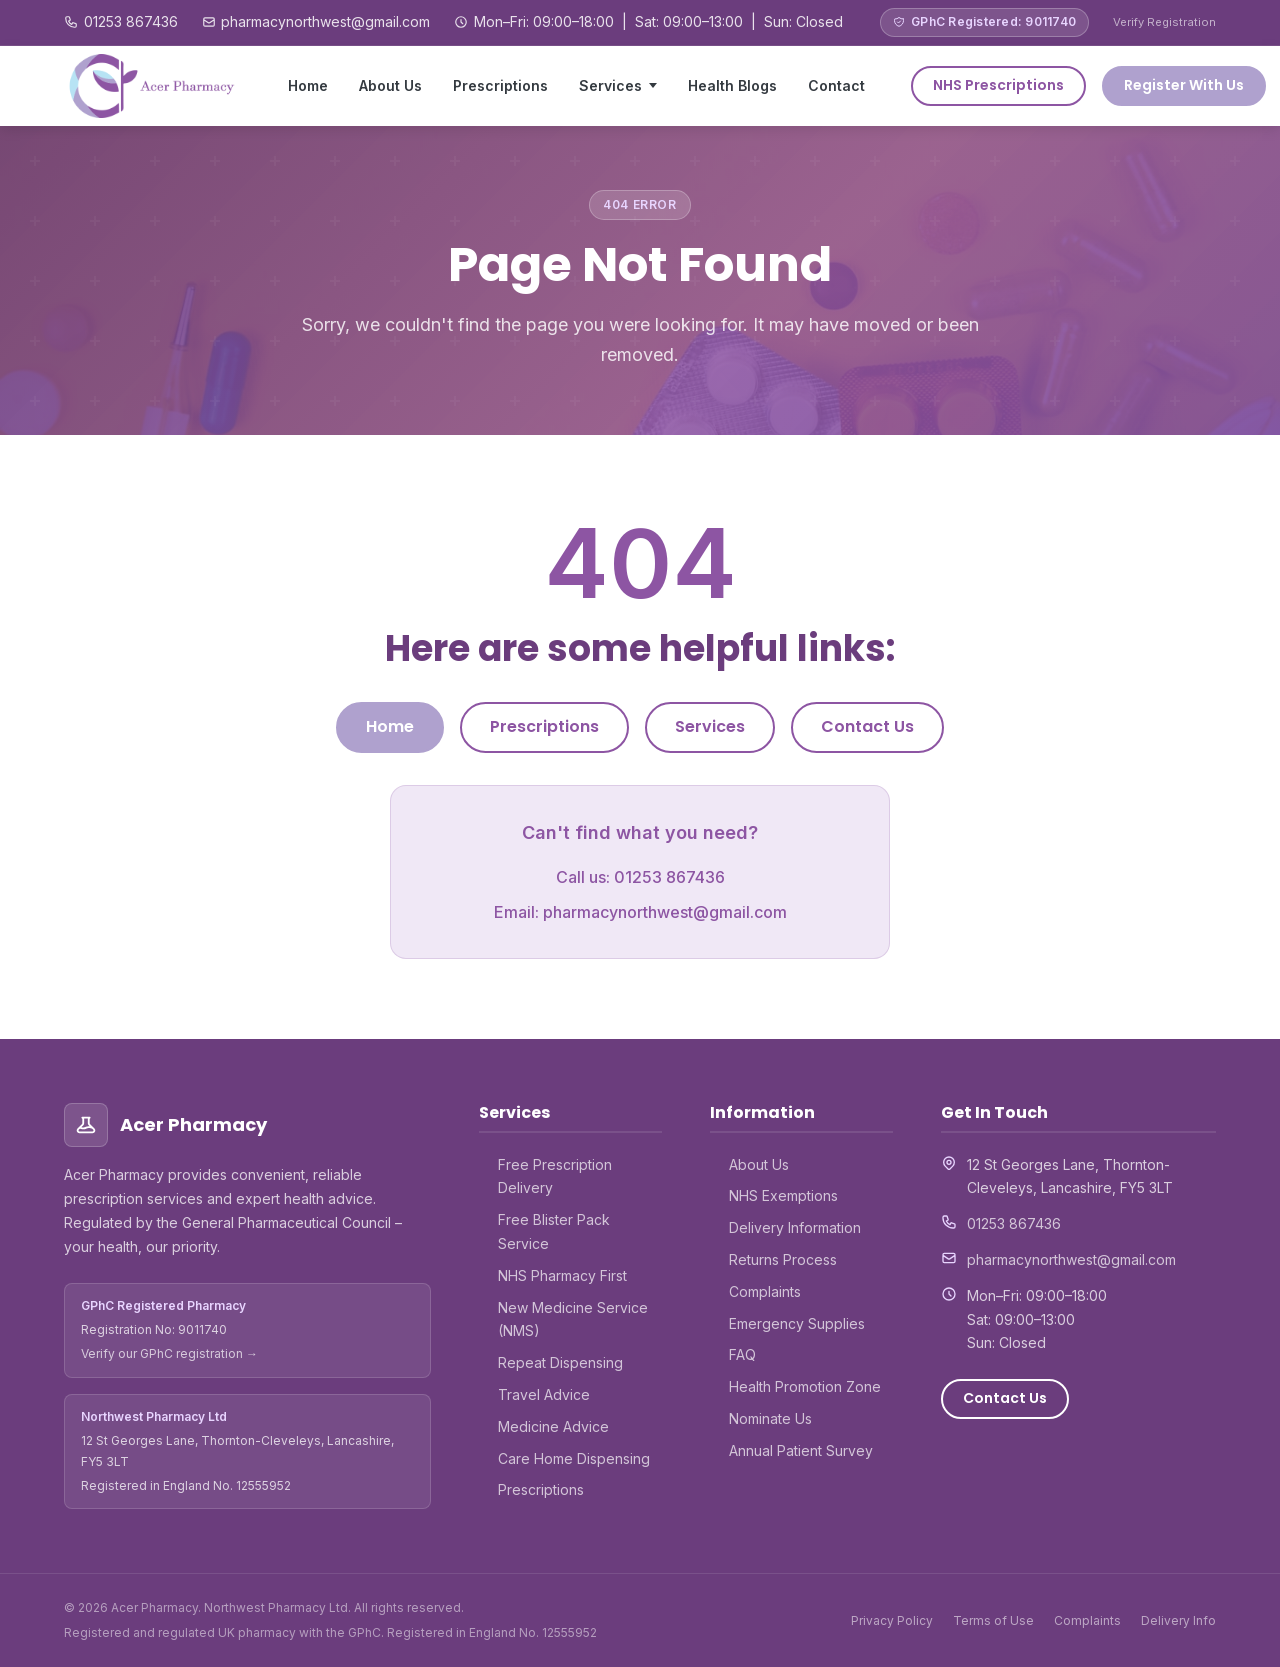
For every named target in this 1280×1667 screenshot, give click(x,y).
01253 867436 (131, 21)
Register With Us (1184, 85)
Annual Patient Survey (801, 1450)
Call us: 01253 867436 (640, 877)
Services (610, 85)
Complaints (765, 1291)
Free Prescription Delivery (555, 1176)
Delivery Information (795, 1227)
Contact (836, 85)
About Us (390, 85)
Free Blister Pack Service (554, 1231)
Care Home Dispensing (574, 1458)
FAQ (742, 1354)
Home (308, 85)
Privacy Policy (892, 1620)
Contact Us (867, 726)
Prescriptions (500, 85)
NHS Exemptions (783, 1195)
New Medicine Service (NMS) (573, 1319)
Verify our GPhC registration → (169, 1353)
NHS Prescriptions (998, 85)
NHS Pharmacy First (562, 1275)
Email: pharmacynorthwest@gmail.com (640, 912)
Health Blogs (732, 85)
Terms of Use (993, 1620)
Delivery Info (1178, 1620)
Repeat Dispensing (560, 1362)
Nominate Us (770, 1418)
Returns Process (783, 1259)
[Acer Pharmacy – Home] (153, 86)
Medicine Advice (553, 1426)
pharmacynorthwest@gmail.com (325, 21)
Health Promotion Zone (805, 1386)
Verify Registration (1164, 22)
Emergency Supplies (797, 1323)
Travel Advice (544, 1394)
